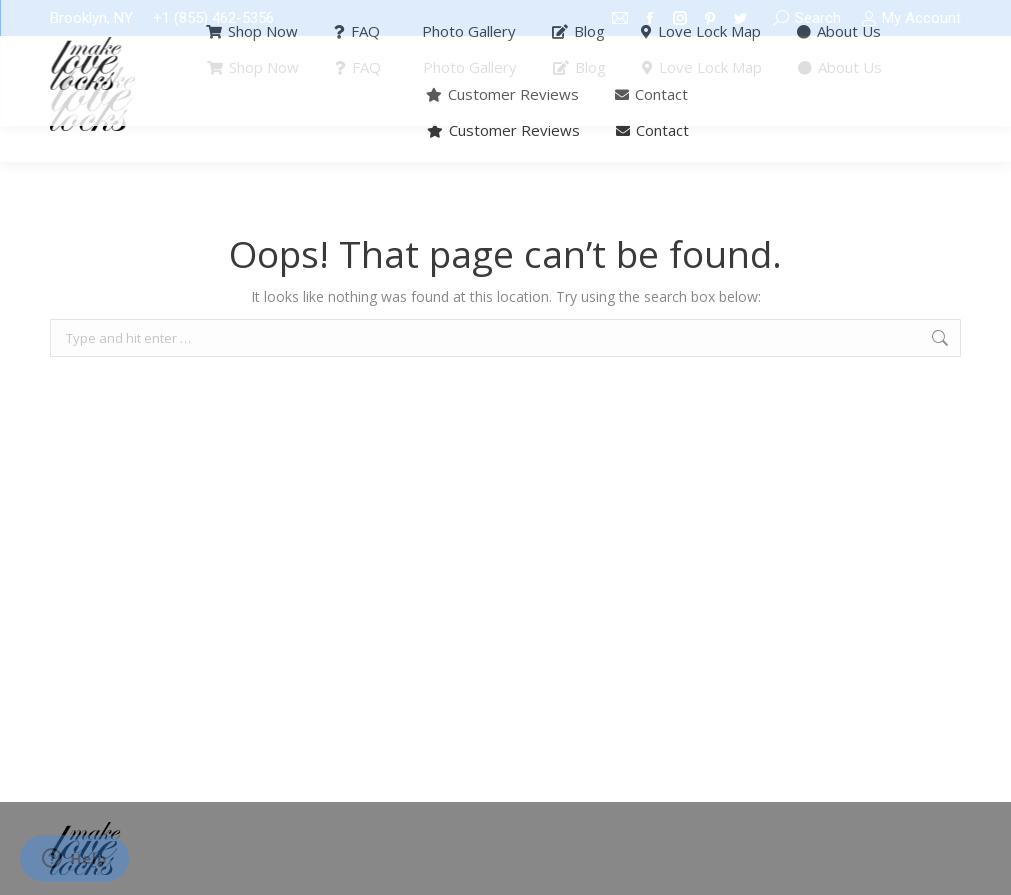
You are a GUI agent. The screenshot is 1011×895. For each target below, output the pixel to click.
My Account (911, 18)
